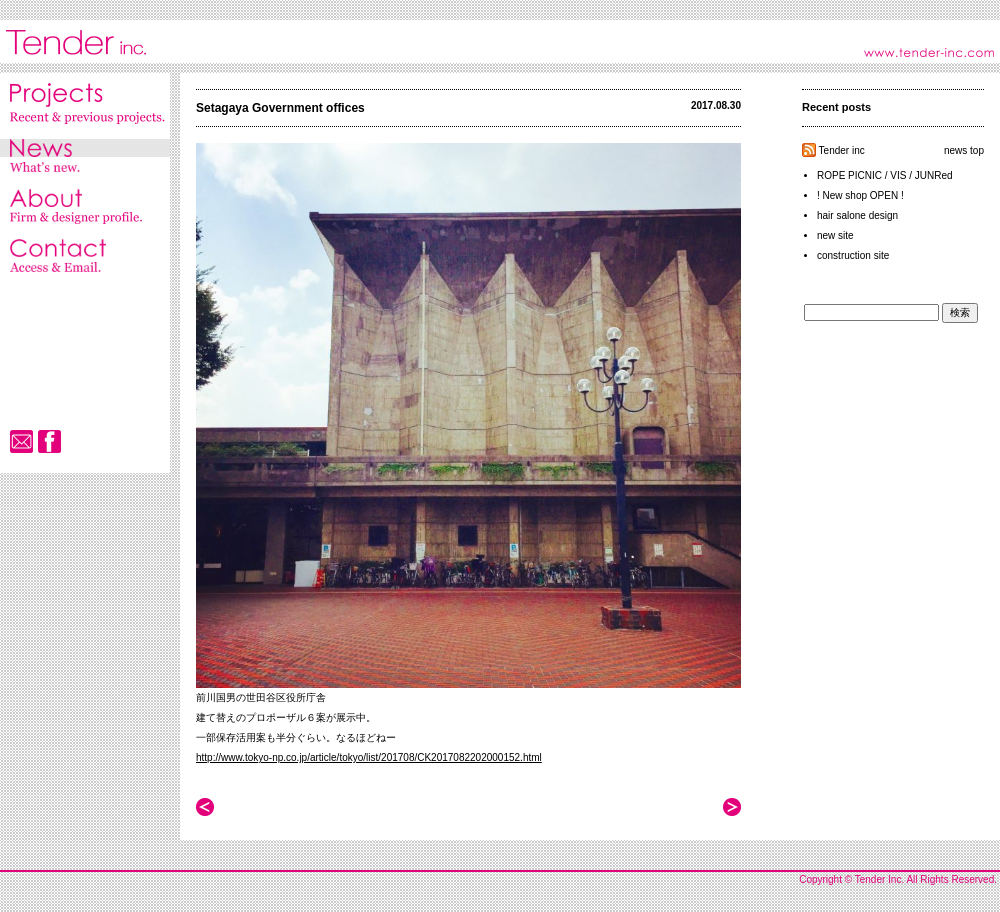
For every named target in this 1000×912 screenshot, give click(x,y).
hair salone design (857, 215)
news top (964, 150)
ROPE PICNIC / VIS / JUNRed (885, 175)
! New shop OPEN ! (860, 195)
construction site (853, 255)
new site (835, 235)
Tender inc (842, 150)
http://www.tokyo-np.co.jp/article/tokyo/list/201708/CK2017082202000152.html (369, 757)
